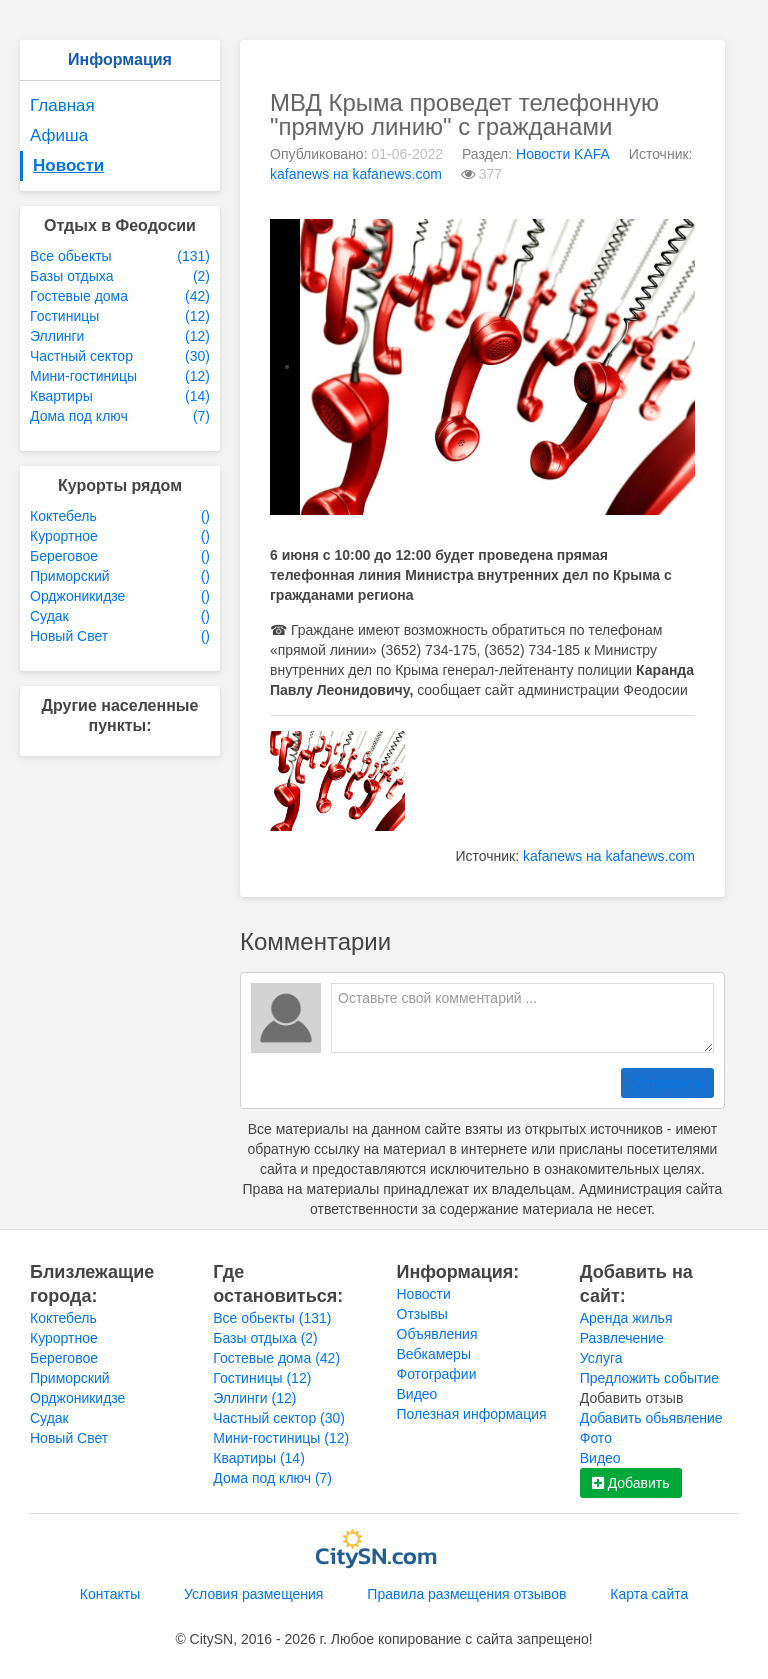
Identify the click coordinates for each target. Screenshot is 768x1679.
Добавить (631, 1483)
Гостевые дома (276, 1358)
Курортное (64, 1338)
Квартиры (259, 1458)
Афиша (59, 135)
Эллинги (254, 1398)
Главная (62, 105)
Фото (596, 1438)
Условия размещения (253, 1594)
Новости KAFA (563, 154)
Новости (68, 165)
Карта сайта (649, 1594)
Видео (417, 1394)
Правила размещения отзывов (466, 1594)
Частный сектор (279, 1418)
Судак (49, 1418)
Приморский (70, 1378)
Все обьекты (272, 1318)
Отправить (667, 1083)
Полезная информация (472, 1414)
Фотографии (437, 1374)
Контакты (110, 1594)
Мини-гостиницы (281, 1438)
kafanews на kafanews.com (356, 174)
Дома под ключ (272, 1478)
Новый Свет (69, 1438)
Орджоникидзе (77, 1398)
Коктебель (63, 1318)
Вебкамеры (434, 1354)
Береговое (64, 1358)
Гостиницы (262, 1378)
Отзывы (422, 1314)
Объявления (437, 1334)
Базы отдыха (265, 1338)
